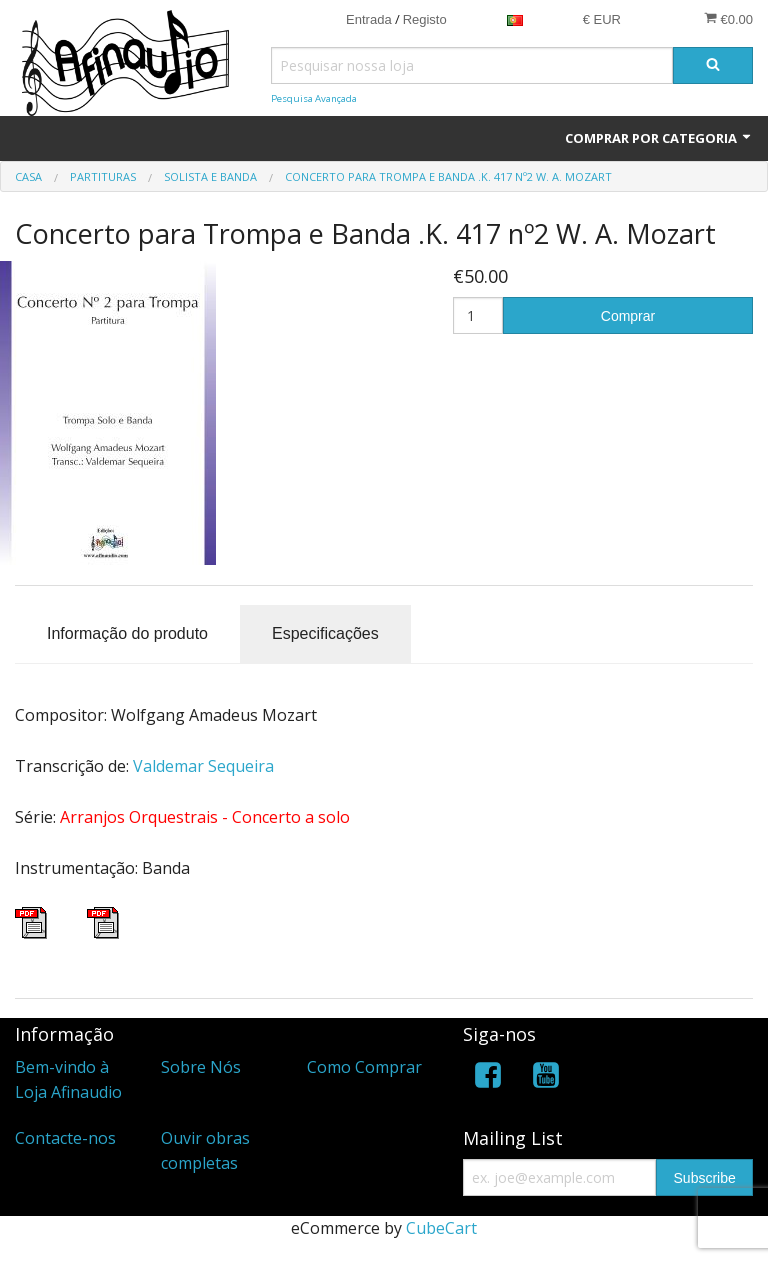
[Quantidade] (478, 315)
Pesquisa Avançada (314, 98)
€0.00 (728, 19)
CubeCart (441, 1228)
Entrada (369, 19)
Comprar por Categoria (659, 138)
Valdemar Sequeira (203, 766)
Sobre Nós (201, 1067)
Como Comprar (364, 1067)
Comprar (628, 316)
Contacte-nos (65, 1138)
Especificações (325, 633)
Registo (425, 19)
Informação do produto (127, 633)
